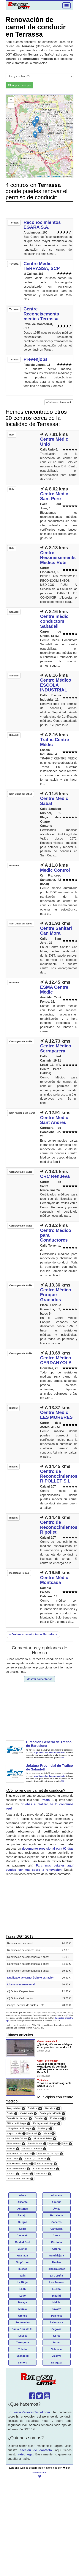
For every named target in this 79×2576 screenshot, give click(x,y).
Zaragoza (56, 2362)
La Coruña (56, 2275)
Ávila (56, 2208)
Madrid (56, 2295)
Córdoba (56, 2242)
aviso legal (25, 2454)
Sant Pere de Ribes (18, 2168)
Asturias (22, 2208)
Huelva (56, 2262)
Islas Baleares (56, 2268)
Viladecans (43, 2173)
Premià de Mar (37, 2143)
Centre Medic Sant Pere (54, 496)
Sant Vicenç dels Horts (46, 2168)
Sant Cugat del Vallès (37, 2158)
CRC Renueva (55, 1176)
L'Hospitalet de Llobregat (21, 2128)
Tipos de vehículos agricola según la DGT (54, 2084)
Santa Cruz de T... (22, 2329)
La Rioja (23, 2282)
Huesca (22, 2268)
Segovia (56, 2329)
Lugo (22, 2295)
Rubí (68, 2143)
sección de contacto (36, 2450)
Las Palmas (56, 2282)
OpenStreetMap (53, 176)
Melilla (57, 2302)
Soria (56, 2335)
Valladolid (22, 2355)
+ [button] (11, 100)
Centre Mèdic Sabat (54, 801)
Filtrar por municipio (19, 85)
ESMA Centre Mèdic (54, 989)
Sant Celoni (14, 2158)
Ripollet (55, 2143)
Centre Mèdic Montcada (54, 1580)
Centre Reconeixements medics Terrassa (41, 313)
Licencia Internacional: (21, 1984)
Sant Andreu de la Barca (21, 2153)
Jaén (23, 2275)
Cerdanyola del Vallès (52, 2113)
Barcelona (52, 2108)
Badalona (35, 2108)
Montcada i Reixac (45, 2138)
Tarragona (22, 2342)
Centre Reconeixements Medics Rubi (58, 557)
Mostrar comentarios (39, 1679)
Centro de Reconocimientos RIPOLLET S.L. (58, 1476)
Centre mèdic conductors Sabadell (54, 621)
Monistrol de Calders (19, 2138)
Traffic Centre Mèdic (54, 742)
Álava (22, 2195)
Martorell (35, 2133)
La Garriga (45, 2128)
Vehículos (42, 2080)
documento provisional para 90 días (47, 1848)
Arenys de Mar (16, 2108)
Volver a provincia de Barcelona (32, 1634)
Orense (22, 2315)
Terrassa (13, 2173)
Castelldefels (28, 2113)
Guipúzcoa (22, 2262)
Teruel (56, 2342)
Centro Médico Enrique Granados (55, 1294)
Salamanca (56, 2322)
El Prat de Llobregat (18, 2123)
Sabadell (13, 2148)
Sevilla (22, 2335)
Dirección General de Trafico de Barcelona (49, 1744)
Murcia (22, 2309)
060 (62, 1758)
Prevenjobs (35, 359)
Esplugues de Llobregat (46, 2123)
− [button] (11, 105)
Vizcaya (56, 2355)
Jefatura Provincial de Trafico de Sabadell (49, 1767)
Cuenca (22, 2248)
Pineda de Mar (16, 2143)
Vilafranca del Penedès (20, 2178)
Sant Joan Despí (47, 2163)
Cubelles (41, 2118)
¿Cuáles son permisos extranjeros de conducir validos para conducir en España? (52, 2068)
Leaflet (39, 176)
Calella (12, 2113)
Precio (45, 1799)
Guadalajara (56, 2255)
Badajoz (23, 2215)
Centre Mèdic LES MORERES (56, 1415)
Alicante (23, 2202)
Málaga (22, 2302)
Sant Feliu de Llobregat (20, 2163)
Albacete (56, 2195)
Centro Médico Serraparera (55, 1048)
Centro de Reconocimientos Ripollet (58, 1527)
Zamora (22, 2362)
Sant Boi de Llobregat (50, 2153)
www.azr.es (39, 2472)
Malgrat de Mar (16, 2133)
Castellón (22, 2235)
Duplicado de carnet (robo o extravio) (30, 1977)
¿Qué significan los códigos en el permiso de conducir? (54, 2046)
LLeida (56, 2288)
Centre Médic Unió (54, 441)
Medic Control (55, 870)
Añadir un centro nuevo (58, 402)
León (22, 2288)
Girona (56, 2248)
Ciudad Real (22, 2242)
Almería (56, 2202)
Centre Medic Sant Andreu (54, 1120)
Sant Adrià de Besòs (34, 2148)
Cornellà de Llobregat (19, 2118)
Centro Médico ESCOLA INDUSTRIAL (55, 685)
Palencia (56, 2315)
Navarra (56, 2309)
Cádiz (22, 2228)
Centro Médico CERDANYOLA (56, 1360)
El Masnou (57, 2118)
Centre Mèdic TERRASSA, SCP (41, 266)
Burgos (22, 2222)
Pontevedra (22, 2322)
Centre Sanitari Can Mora (56, 931)
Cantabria (56, 2228)
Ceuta (56, 2235)
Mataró (49, 2133)
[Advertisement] (35, 210)
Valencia (56, 2349)
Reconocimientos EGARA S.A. (42, 225)
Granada (22, 2255)
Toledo (22, 2349)
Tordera (27, 2173)
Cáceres (56, 2222)
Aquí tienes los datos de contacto (49, 1753)
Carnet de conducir (47, 2041)
